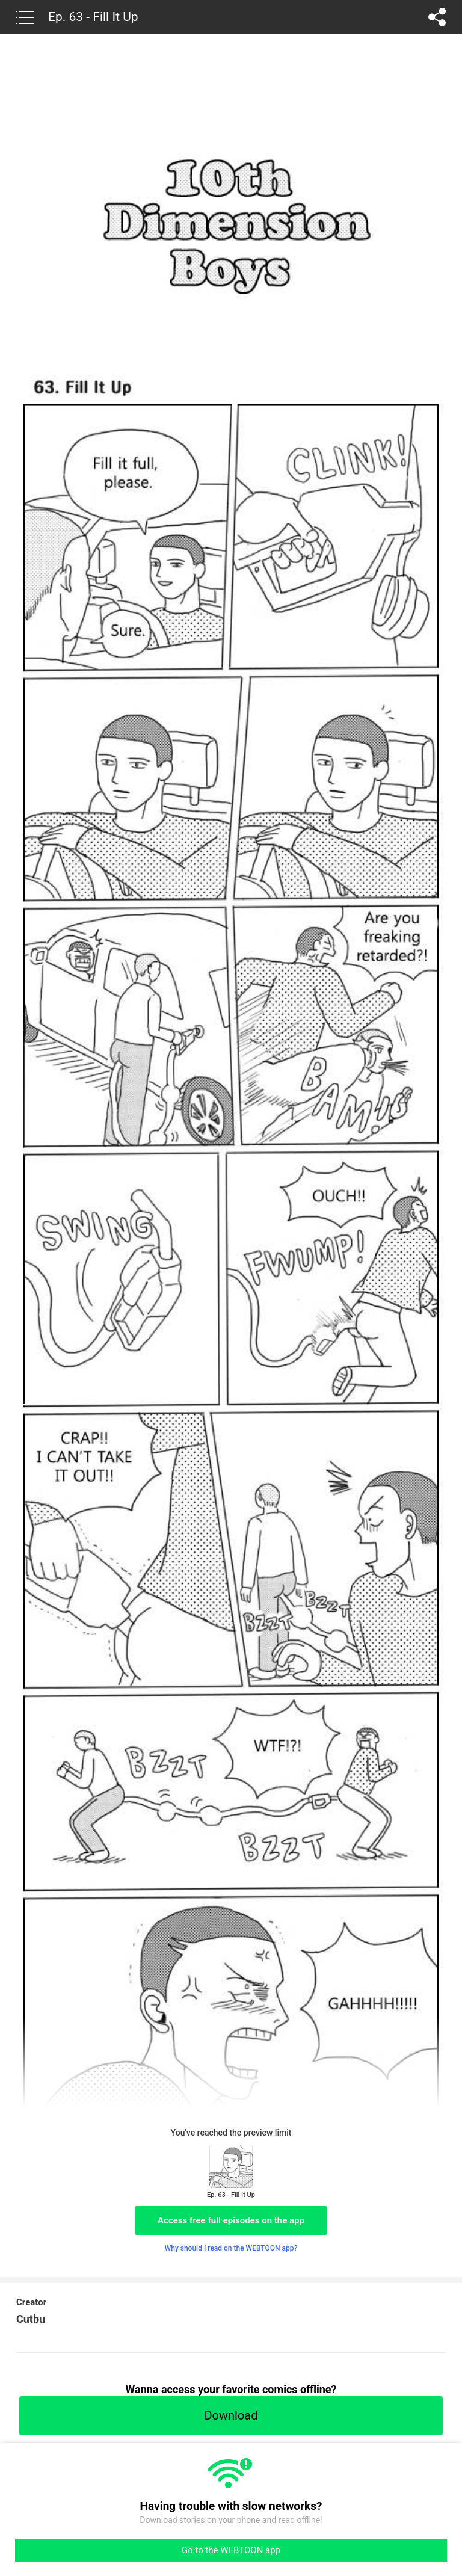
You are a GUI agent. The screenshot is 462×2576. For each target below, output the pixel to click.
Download (230, 2415)
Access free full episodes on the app (231, 2220)
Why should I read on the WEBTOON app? (231, 2248)
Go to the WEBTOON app (231, 2550)
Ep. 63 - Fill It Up (93, 17)
